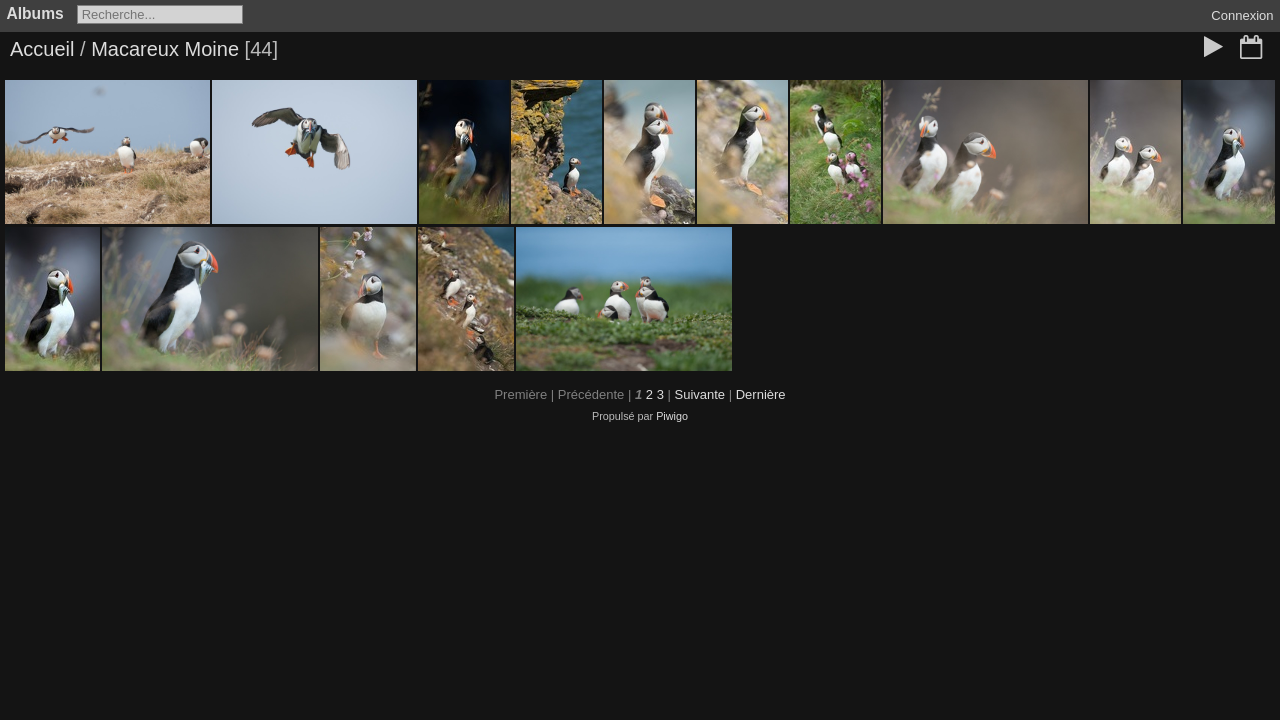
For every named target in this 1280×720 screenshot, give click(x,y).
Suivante (699, 394)
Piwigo (672, 416)
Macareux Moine (165, 49)
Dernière (761, 394)
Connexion (1242, 15)
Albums (35, 13)
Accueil (42, 49)
